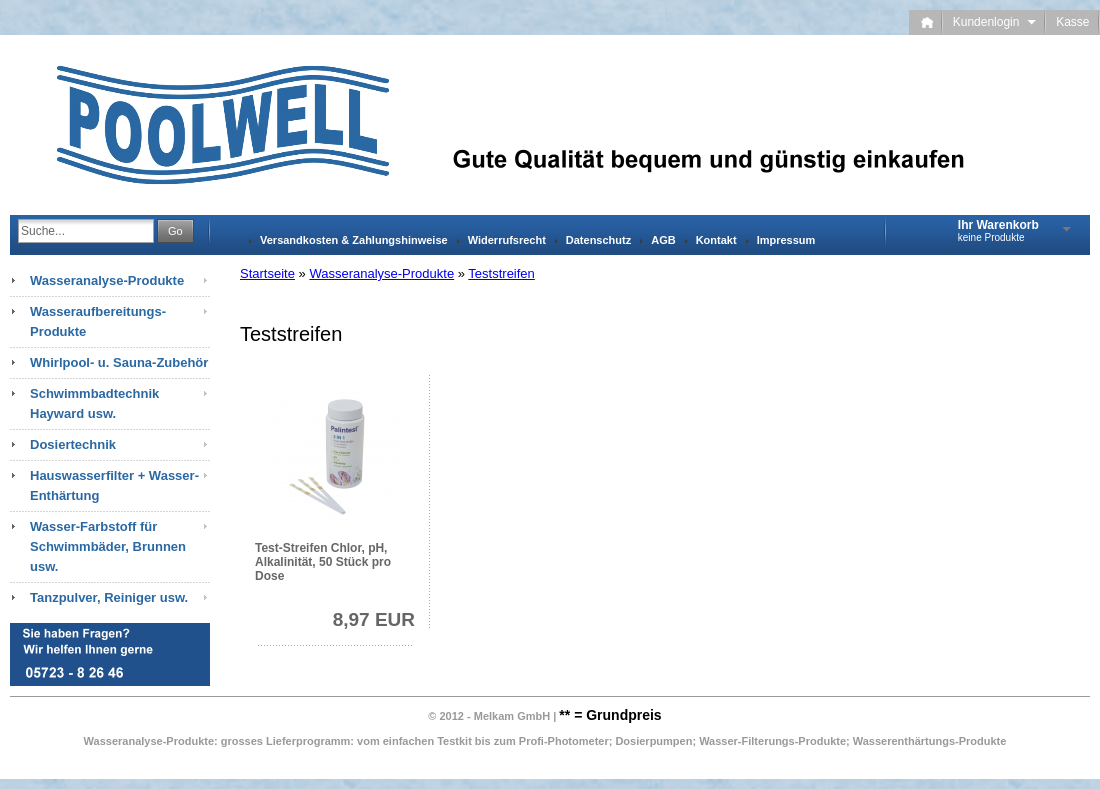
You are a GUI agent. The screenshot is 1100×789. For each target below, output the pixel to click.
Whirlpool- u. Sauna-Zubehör (119, 362)
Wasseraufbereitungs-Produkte (98, 321)
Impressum (786, 240)
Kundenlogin (994, 22)
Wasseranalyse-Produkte (381, 273)
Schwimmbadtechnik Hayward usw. (94, 403)
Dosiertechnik (73, 444)
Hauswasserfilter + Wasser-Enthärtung (114, 485)
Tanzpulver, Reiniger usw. (109, 597)
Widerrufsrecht (507, 240)
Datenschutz (598, 240)
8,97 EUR (374, 619)
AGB (663, 240)
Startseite (267, 273)
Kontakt (716, 240)
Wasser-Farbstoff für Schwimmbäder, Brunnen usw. (108, 546)
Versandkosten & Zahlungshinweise (354, 240)
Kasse (1072, 22)
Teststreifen (501, 273)
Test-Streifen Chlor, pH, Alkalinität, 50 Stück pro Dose (323, 562)
